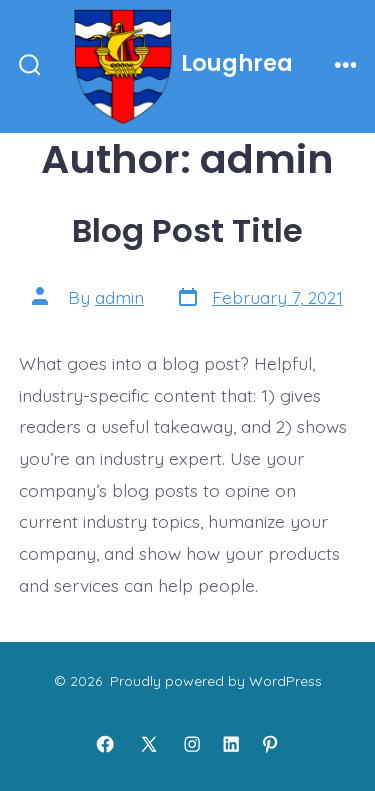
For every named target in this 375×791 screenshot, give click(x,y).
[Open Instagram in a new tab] (192, 744)
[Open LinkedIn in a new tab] (231, 744)
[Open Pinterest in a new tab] (270, 744)
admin (119, 297)
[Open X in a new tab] (149, 744)
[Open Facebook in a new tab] (105, 744)
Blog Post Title (187, 230)
